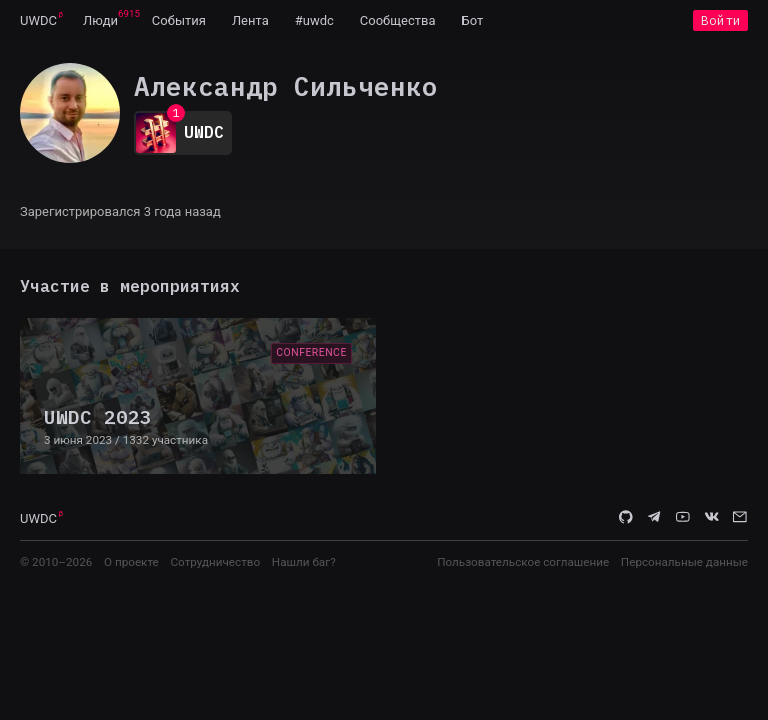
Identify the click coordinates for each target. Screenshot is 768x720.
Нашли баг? (304, 562)
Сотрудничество (215, 562)
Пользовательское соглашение (523, 562)
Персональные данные (684, 562)
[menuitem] (38, 20)
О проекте (131, 562)
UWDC (38, 20)
